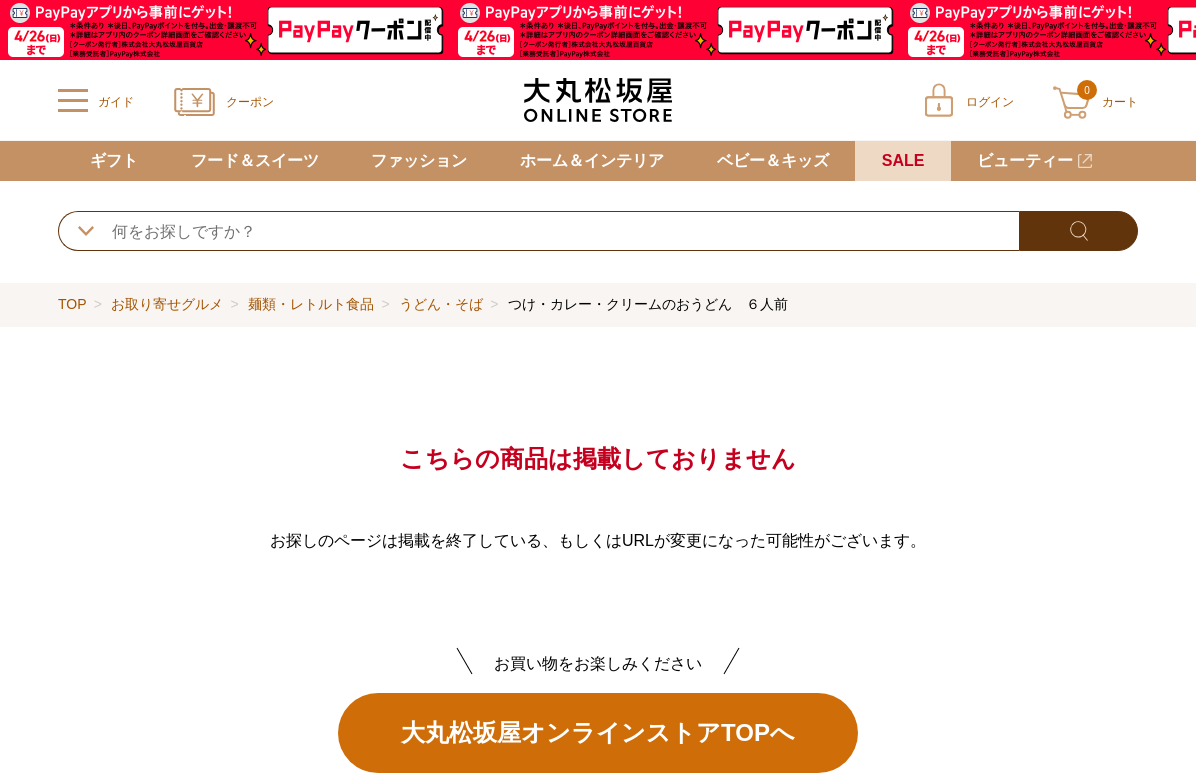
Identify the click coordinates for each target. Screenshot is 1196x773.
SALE (903, 160)
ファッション (419, 160)
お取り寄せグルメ (167, 304)
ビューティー (1025, 160)
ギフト (114, 160)
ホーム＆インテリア (592, 160)
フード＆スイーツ (255, 160)
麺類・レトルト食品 (311, 304)
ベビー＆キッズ (773, 160)
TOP (72, 304)
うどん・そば (441, 304)
